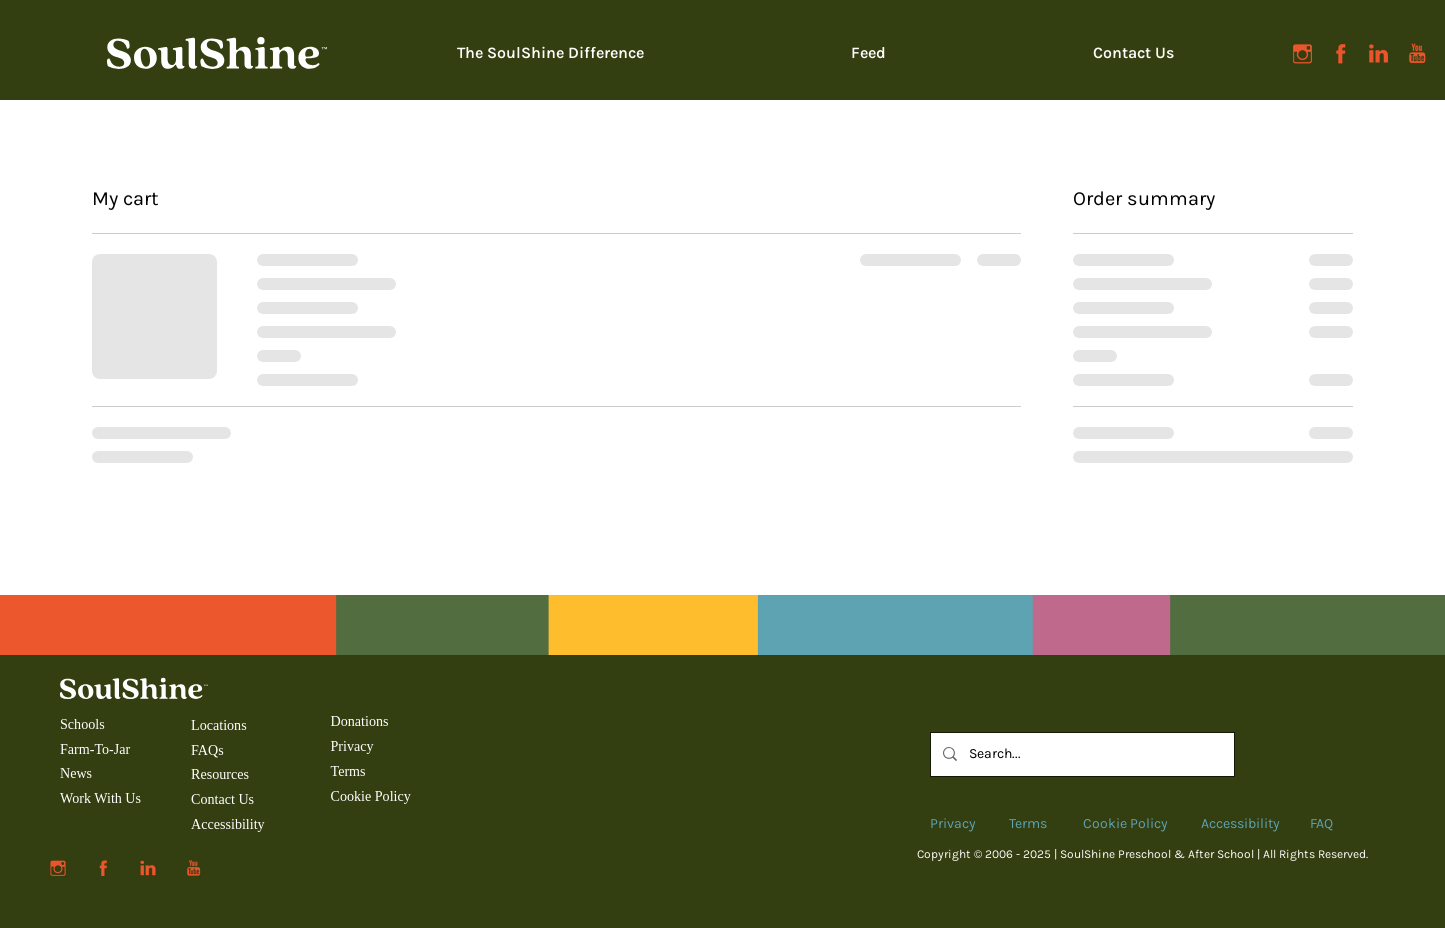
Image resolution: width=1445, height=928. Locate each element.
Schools (82, 724)
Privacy (352, 746)
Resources (220, 774)
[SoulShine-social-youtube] (1416, 53)
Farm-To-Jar (95, 749)
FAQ (1321, 823)
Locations (220, 725)
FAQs (207, 750)
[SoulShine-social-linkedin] (1378, 53)
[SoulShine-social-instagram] (1302, 53)
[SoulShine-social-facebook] (1340, 53)
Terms (348, 771)
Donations (360, 721)
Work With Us (100, 798)
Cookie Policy (371, 796)
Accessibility (228, 824)
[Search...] (1080, 754)
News (76, 773)
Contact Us (222, 799)
